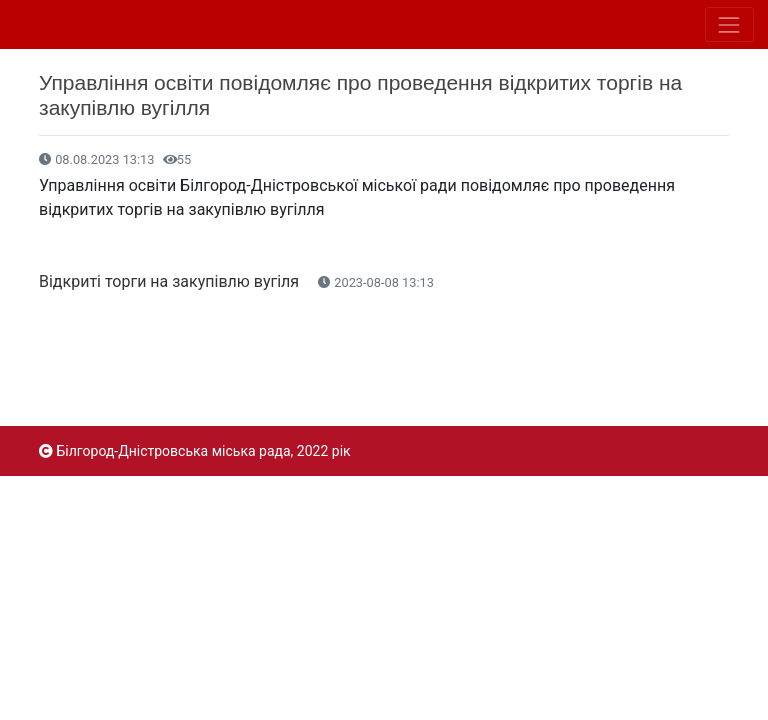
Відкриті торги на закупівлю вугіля (171, 281)
